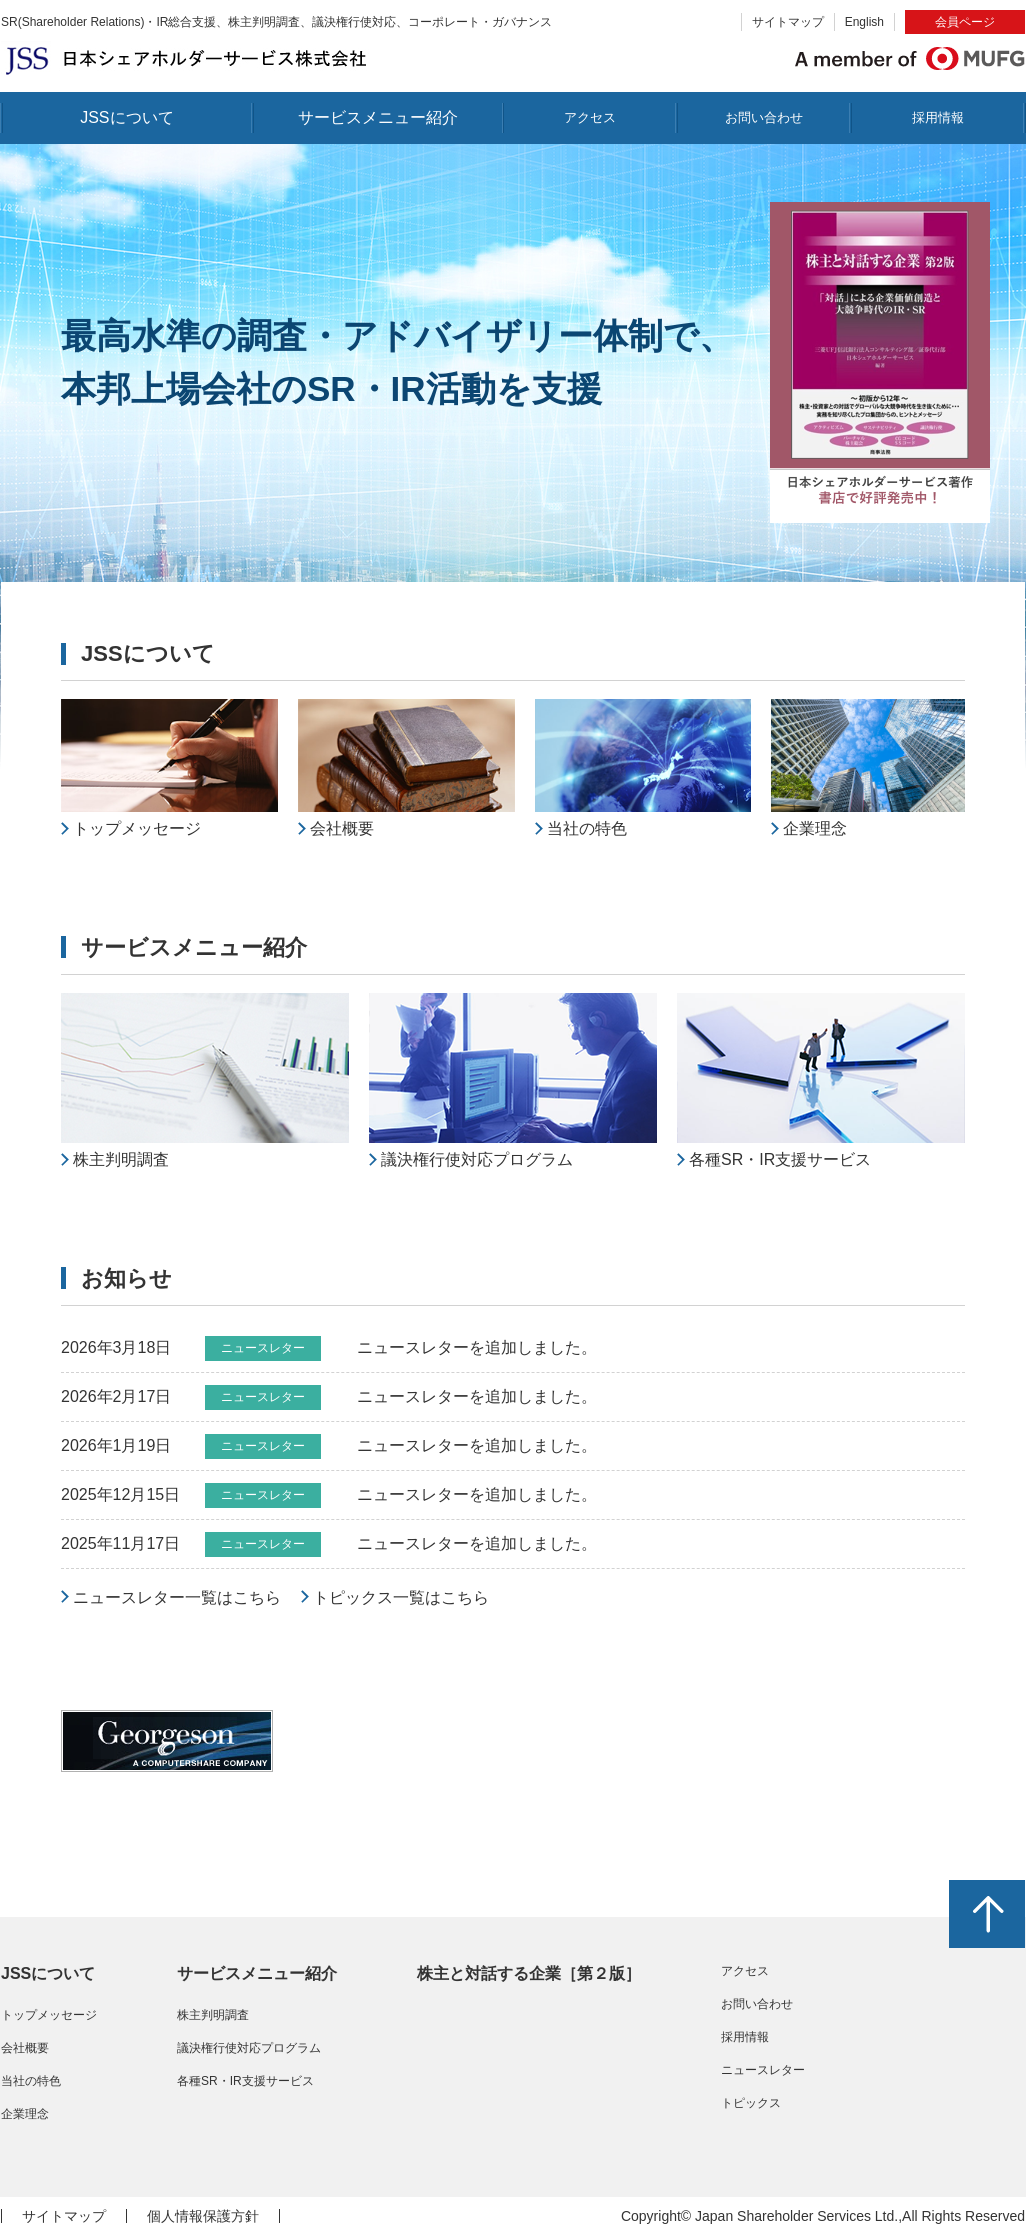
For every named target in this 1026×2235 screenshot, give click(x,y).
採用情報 (938, 117)
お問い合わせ (764, 117)
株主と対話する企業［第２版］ (529, 1973)
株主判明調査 (213, 2015)
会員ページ (965, 22)
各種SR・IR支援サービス (245, 2081)
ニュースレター (763, 2070)
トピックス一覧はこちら (401, 1597)
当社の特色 (31, 2081)
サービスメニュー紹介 (378, 117)
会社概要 (25, 2048)
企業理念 (25, 2114)
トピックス (751, 2103)
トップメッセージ (49, 2015)
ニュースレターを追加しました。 (477, 1347)
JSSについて (126, 117)
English (864, 22)
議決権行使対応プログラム (249, 2048)
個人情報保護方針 (203, 2216)
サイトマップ (788, 22)
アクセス (590, 117)
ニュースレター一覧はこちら (177, 1597)
